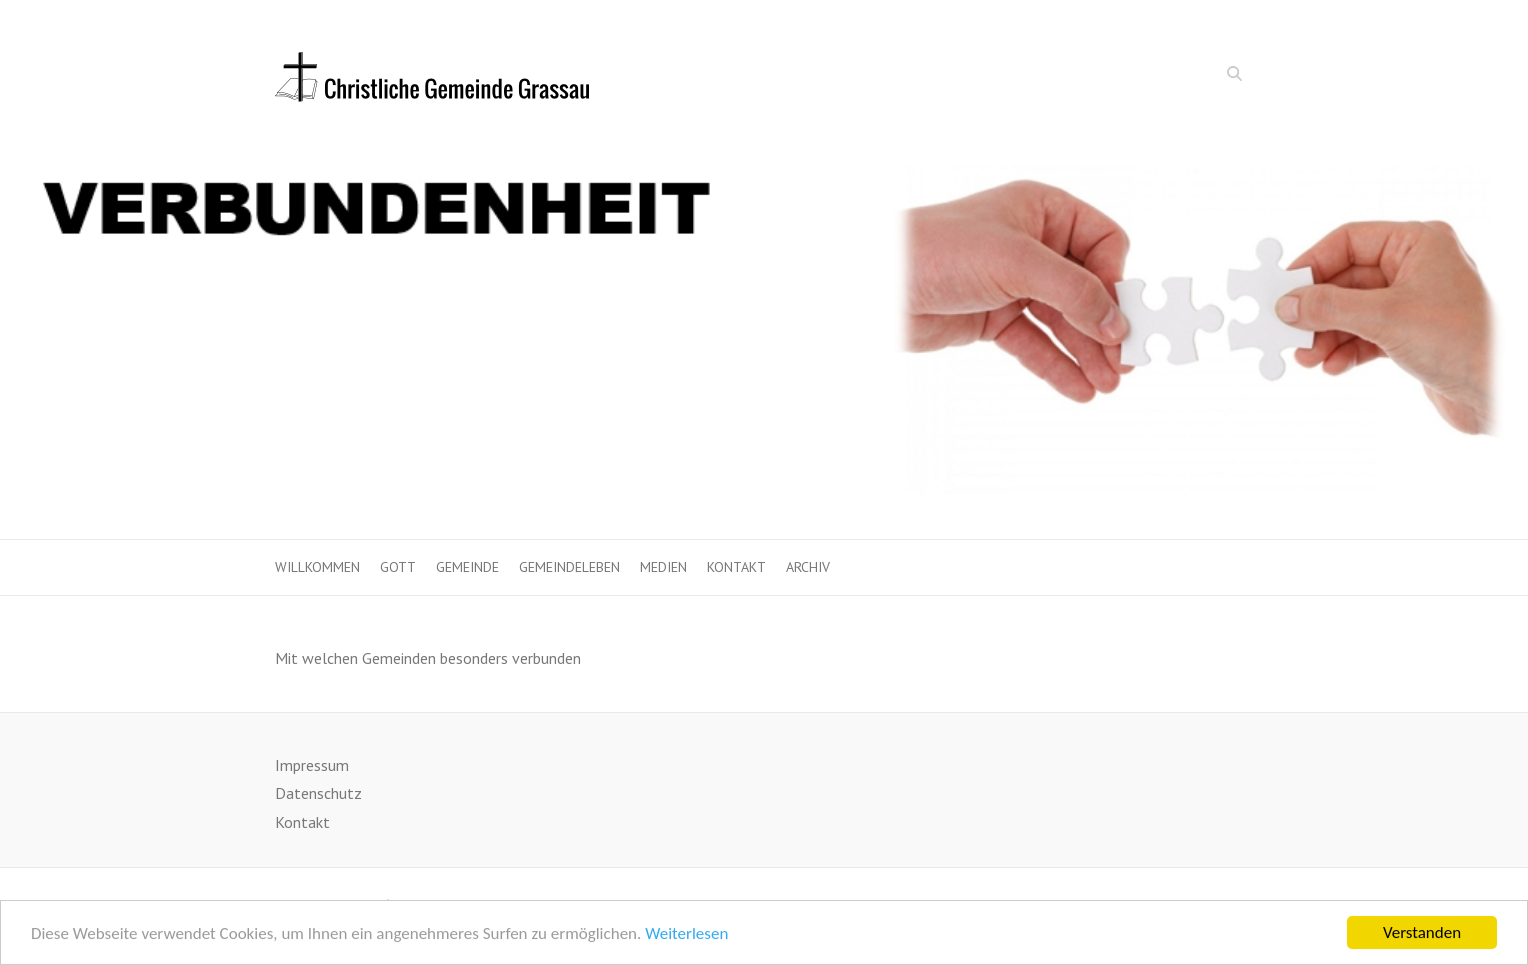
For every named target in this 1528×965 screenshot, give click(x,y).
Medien (663, 567)
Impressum (312, 765)
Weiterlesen (686, 935)
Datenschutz (318, 793)
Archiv (808, 567)
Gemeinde (467, 567)
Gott (398, 567)
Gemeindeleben (569, 567)
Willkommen (317, 567)
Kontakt (736, 567)
